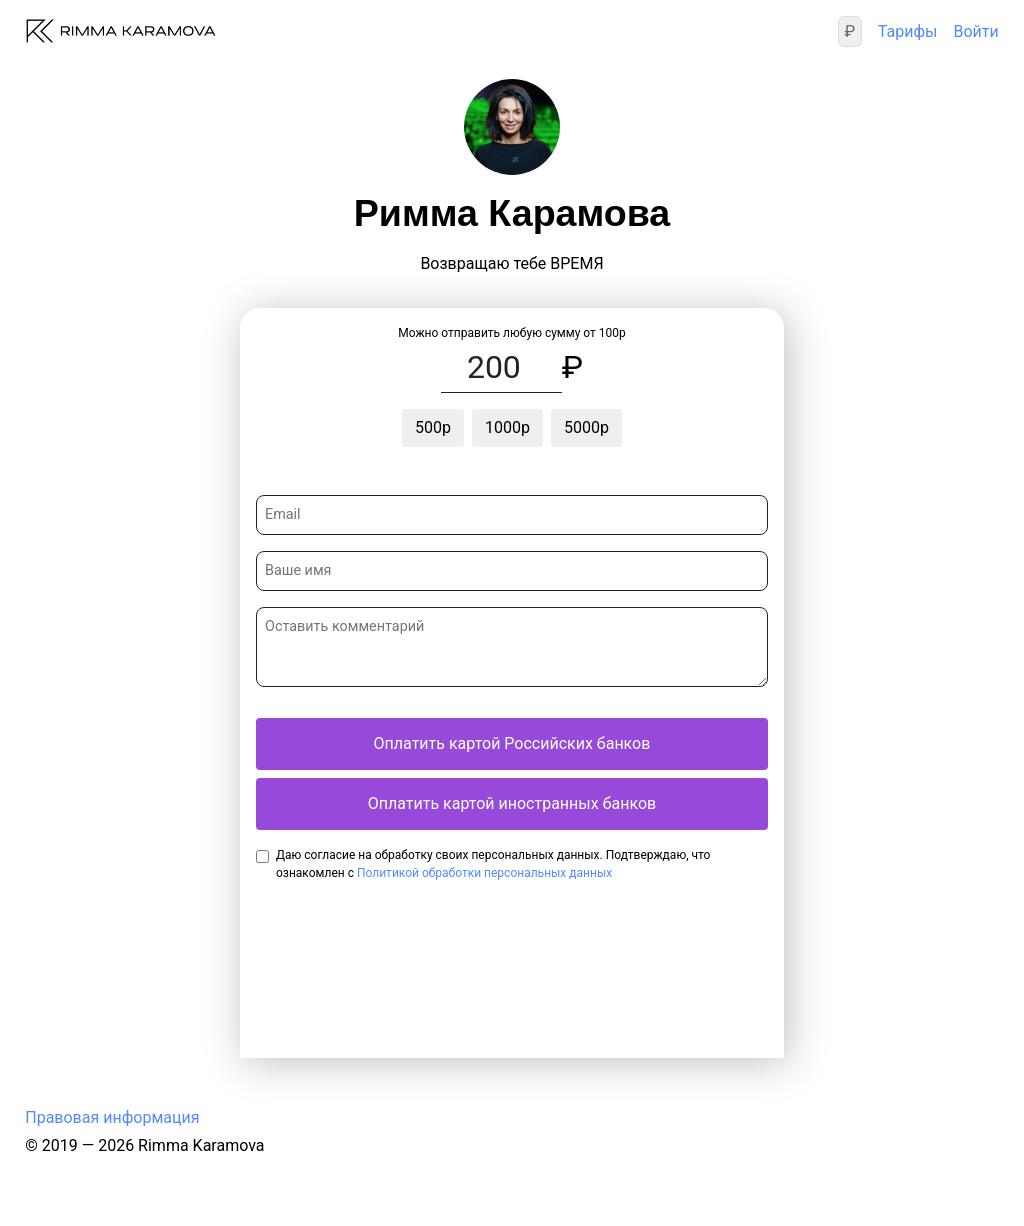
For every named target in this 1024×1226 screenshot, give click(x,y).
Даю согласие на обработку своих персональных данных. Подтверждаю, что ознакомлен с (493, 864)
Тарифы (908, 31)
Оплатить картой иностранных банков (512, 803)
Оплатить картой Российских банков (512, 743)
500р (433, 427)
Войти (975, 31)
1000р (507, 427)
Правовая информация (112, 1117)
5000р (586, 427)
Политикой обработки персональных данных (484, 873)
